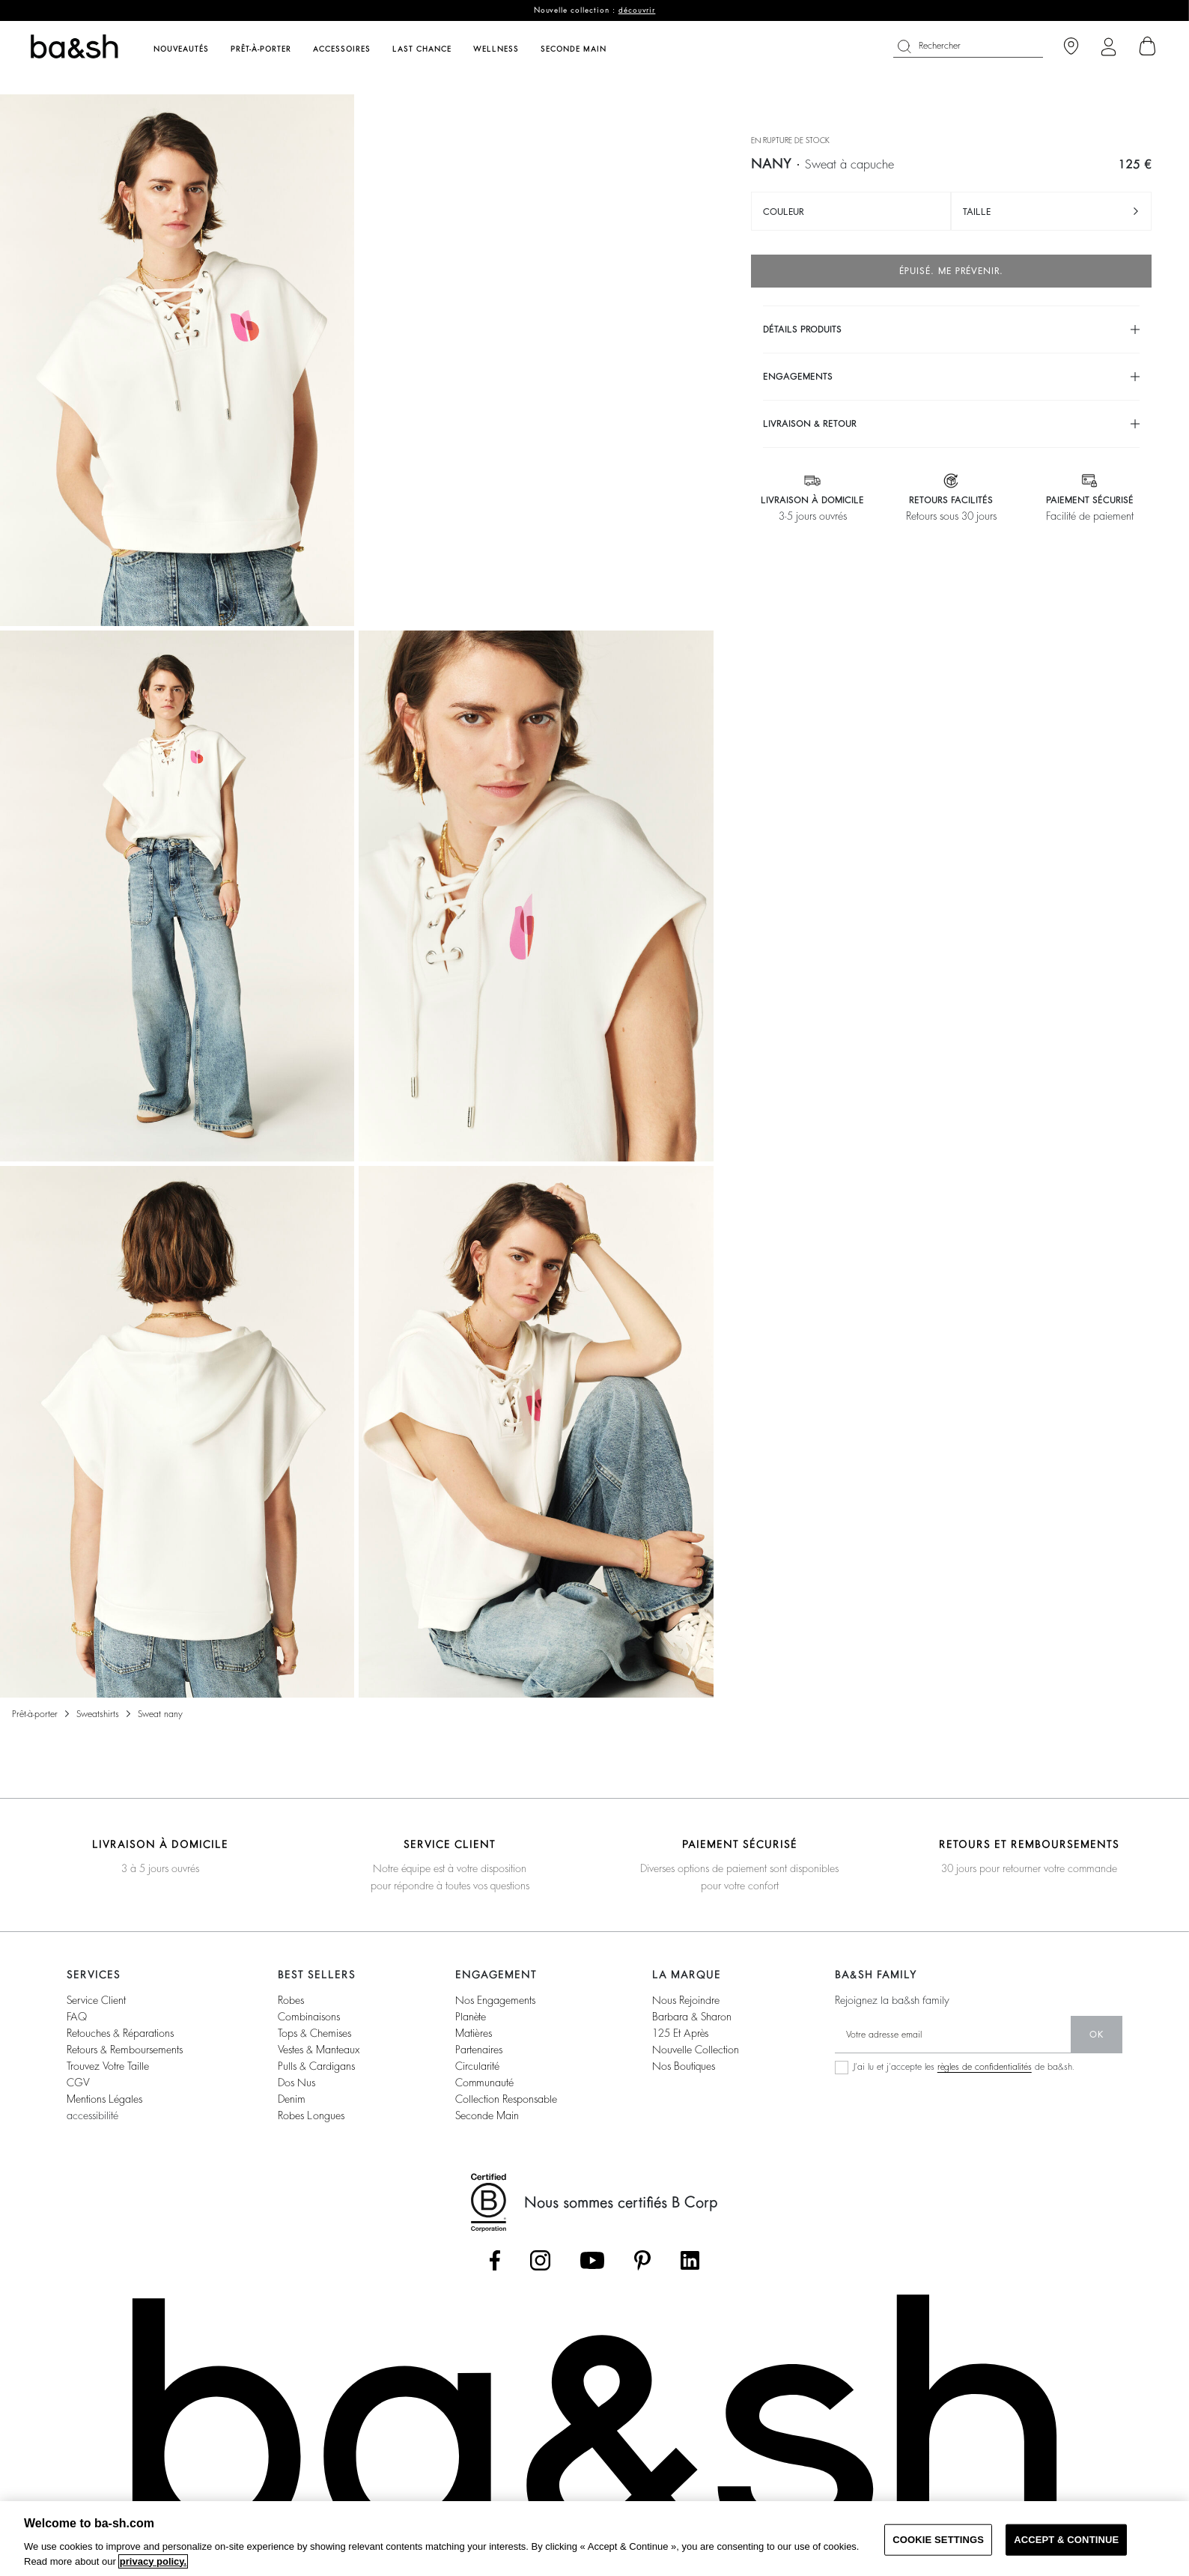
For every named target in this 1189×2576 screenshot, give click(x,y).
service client (96, 2000)
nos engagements (495, 2000)
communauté (484, 2082)
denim (291, 2099)
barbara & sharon (692, 2016)
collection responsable (506, 2099)
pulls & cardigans (316, 2066)
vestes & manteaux (318, 2049)
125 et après (680, 2033)
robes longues (311, 2115)
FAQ (77, 2016)
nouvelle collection (695, 2049)
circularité (477, 2066)
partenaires (478, 2049)
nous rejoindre (686, 2000)
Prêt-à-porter (35, 1714)
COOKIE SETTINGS (938, 2539)
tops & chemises (314, 2033)
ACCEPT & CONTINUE (1066, 2539)
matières (473, 2033)
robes (291, 2000)
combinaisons (309, 2016)
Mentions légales (104, 2099)
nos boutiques (683, 2066)
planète (470, 2016)
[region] (594, 2538)
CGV (78, 2082)
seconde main (487, 2115)
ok (1096, 2034)
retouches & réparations (120, 2033)
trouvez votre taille (108, 2066)
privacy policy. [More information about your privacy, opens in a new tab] (153, 2561)
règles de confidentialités (984, 2066)
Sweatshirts (97, 1714)
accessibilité (92, 2115)
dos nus (296, 2082)
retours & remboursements (125, 2049)
